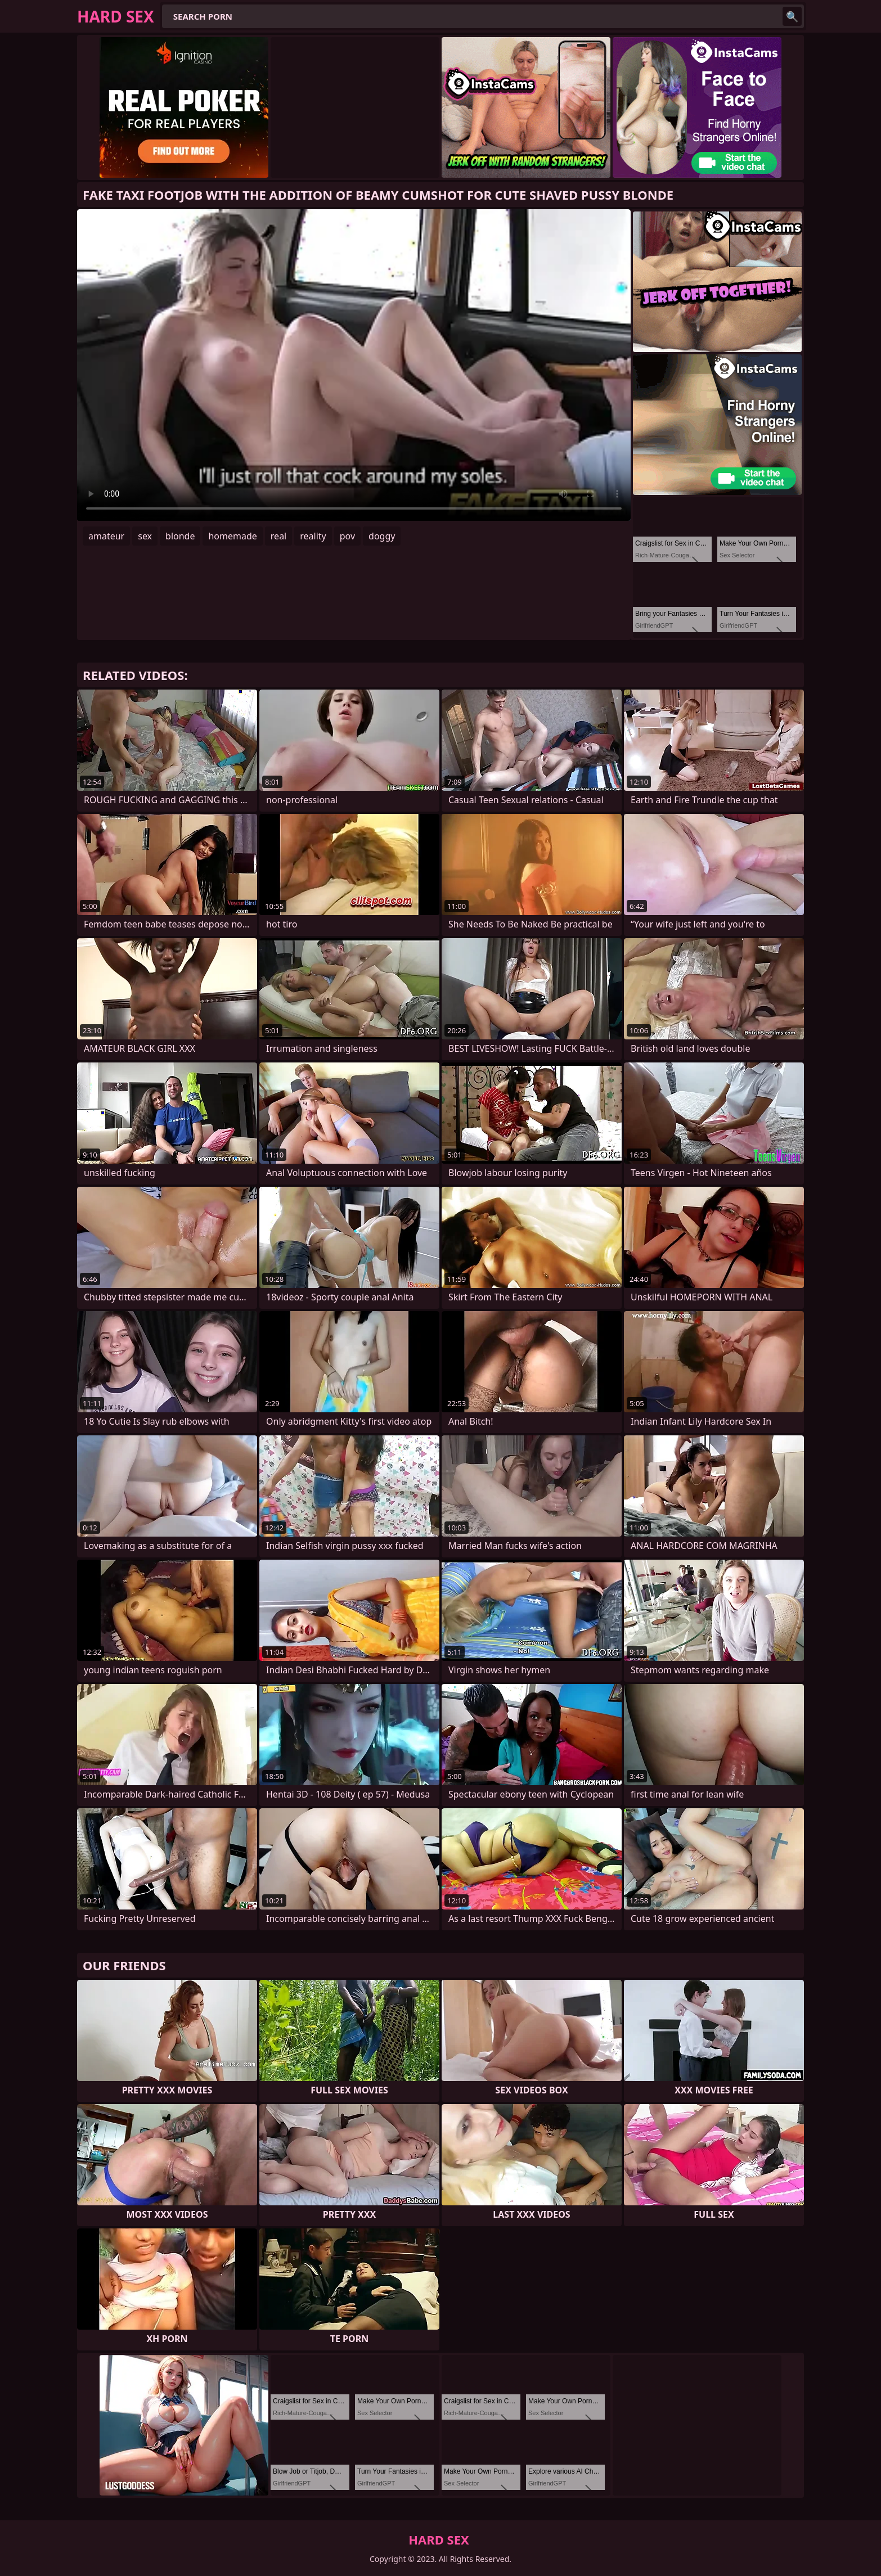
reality (313, 536)
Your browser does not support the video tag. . (354, 365)
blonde (180, 536)
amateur (106, 536)
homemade (232, 536)
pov (347, 536)
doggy (381, 536)
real (278, 536)
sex (145, 536)
